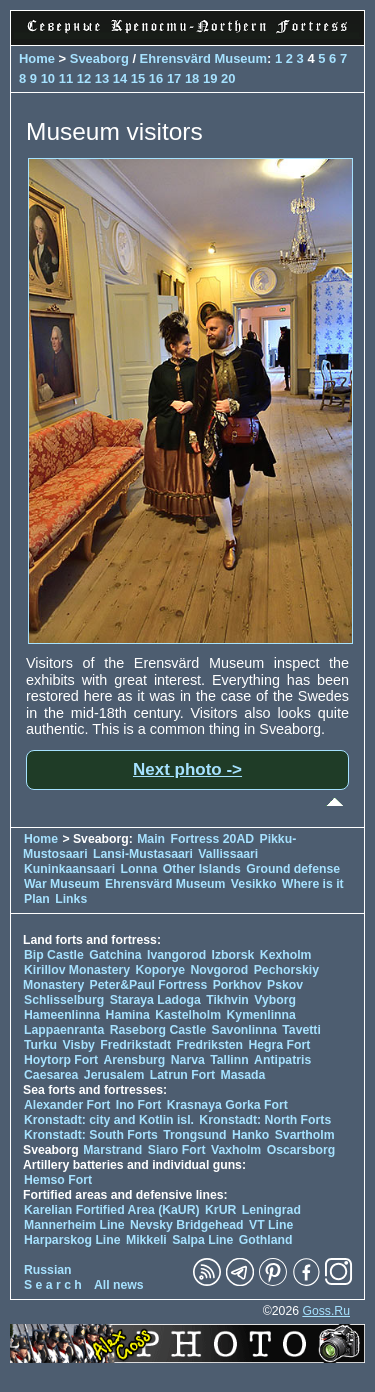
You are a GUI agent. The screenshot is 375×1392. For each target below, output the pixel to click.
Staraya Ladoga (155, 1000)
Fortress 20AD (212, 839)
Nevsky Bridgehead (187, 1225)
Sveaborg (99, 58)
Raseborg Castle (158, 1030)
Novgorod (220, 970)
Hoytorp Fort (61, 1060)
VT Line (271, 1225)
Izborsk (233, 955)
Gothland (266, 1240)
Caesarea (51, 1075)
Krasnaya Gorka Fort (227, 1105)
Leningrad (271, 1210)
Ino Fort (139, 1105)
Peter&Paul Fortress (149, 985)
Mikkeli (146, 1240)
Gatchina (115, 955)
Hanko (250, 1135)
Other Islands (202, 869)
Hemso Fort (58, 1180)
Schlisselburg (64, 1000)
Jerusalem (114, 1075)
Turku (40, 1045)
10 (48, 78)
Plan (37, 899)
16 (156, 78)
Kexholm (286, 955)
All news (119, 1285)
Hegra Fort (279, 1045)
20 (228, 78)
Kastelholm (188, 1015)
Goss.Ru (326, 1311)
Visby (78, 1045)
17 (174, 78)
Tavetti (301, 1030)
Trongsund (194, 1135)
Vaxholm (236, 1150)
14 (120, 78)
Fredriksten (209, 1045)
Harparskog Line (72, 1240)
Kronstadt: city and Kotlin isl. (109, 1120)
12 (84, 78)
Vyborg (275, 1000)
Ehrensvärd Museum (203, 58)
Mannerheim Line (74, 1225)
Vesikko (254, 884)
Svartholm (305, 1135)
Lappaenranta (64, 1030)
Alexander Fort (67, 1105)
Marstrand (112, 1150)
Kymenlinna (261, 1015)
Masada (242, 1075)
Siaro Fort (177, 1150)
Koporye (160, 970)
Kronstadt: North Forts (265, 1120)
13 (102, 78)
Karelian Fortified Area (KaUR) (112, 1210)
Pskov (285, 985)
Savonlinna (244, 1030)
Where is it (313, 884)
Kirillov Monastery (77, 970)
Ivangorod (176, 955)
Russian (48, 1270)
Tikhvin (227, 1000)
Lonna (139, 869)
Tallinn (229, 1060)
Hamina (128, 1015)
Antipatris (282, 1060)
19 (210, 78)
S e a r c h (53, 1285)
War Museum (63, 884)
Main (151, 839)
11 (66, 78)
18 (192, 78)
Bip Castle (54, 955)
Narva (188, 1060)
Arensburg (134, 1060)
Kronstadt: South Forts (91, 1135)
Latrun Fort (182, 1075)
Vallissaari (228, 854)
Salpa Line (202, 1240)
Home (37, 58)
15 (138, 78)
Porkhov (237, 985)
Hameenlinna (62, 1015)
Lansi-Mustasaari (143, 854)
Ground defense (293, 869)
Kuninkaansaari (69, 869)
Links (71, 899)
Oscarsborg (301, 1150)
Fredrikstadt (135, 1045)
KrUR (220, 1210)
